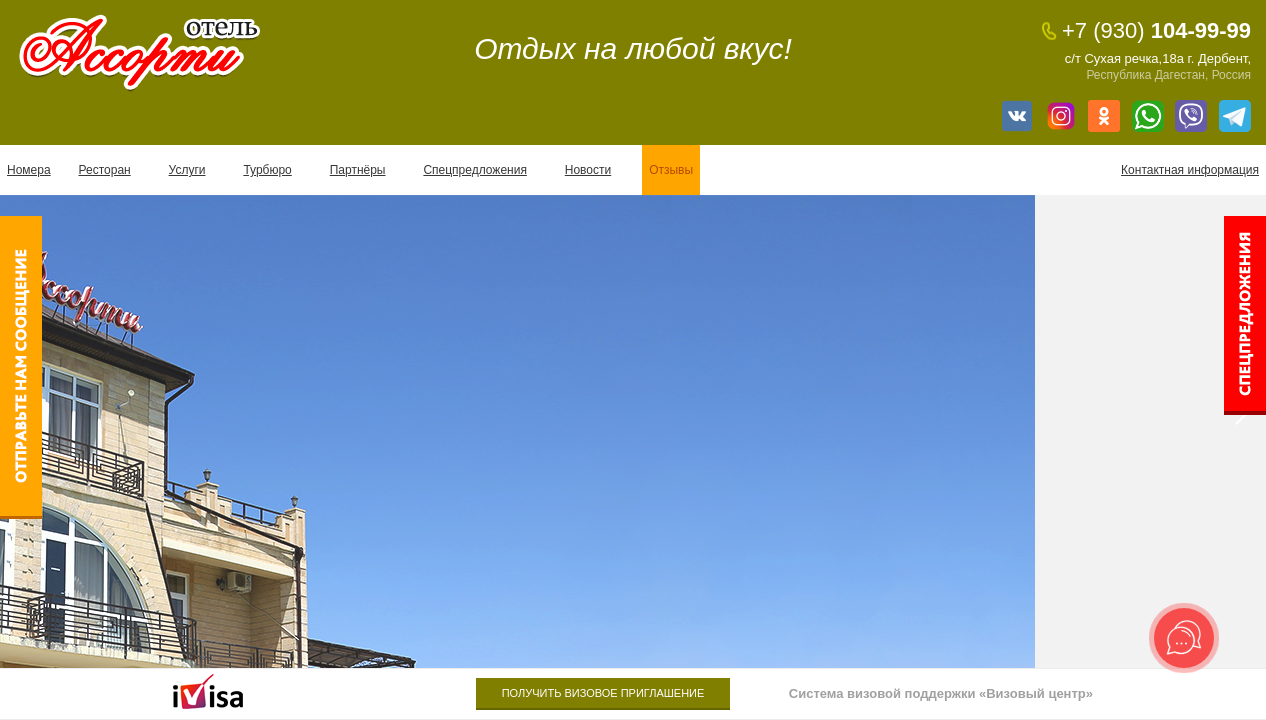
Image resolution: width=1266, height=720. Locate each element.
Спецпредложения (475, 170)
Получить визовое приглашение (603, 693)
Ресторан (105, 170)
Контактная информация (1190, 170)
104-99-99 (1156, 31)
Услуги (187, 170)
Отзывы (671, 170)
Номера (29, 170)
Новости (588, 170)
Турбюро (267, 170)
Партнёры (358, 170)
